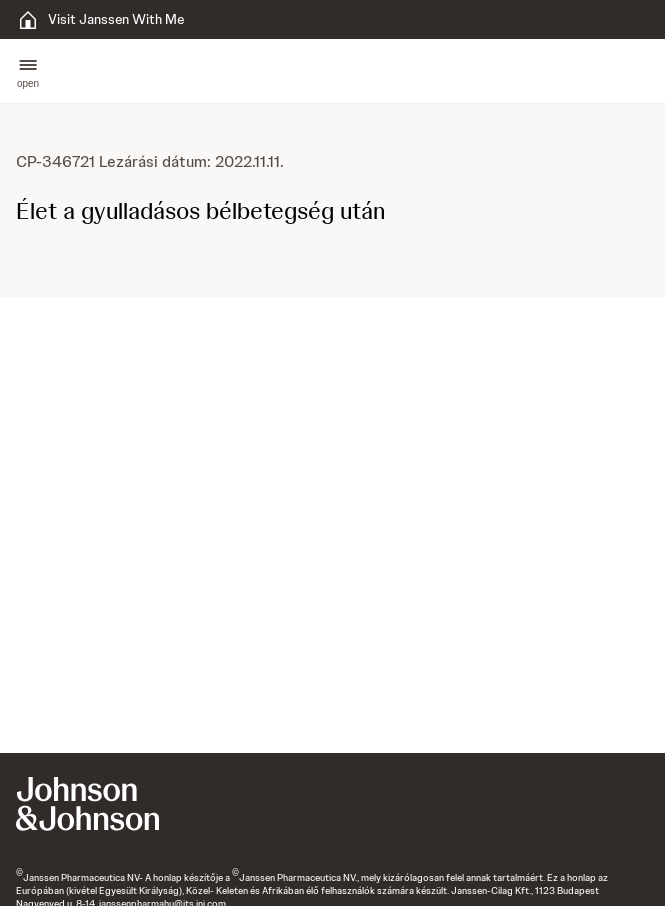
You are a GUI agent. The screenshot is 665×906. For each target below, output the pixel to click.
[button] (28, 71)
